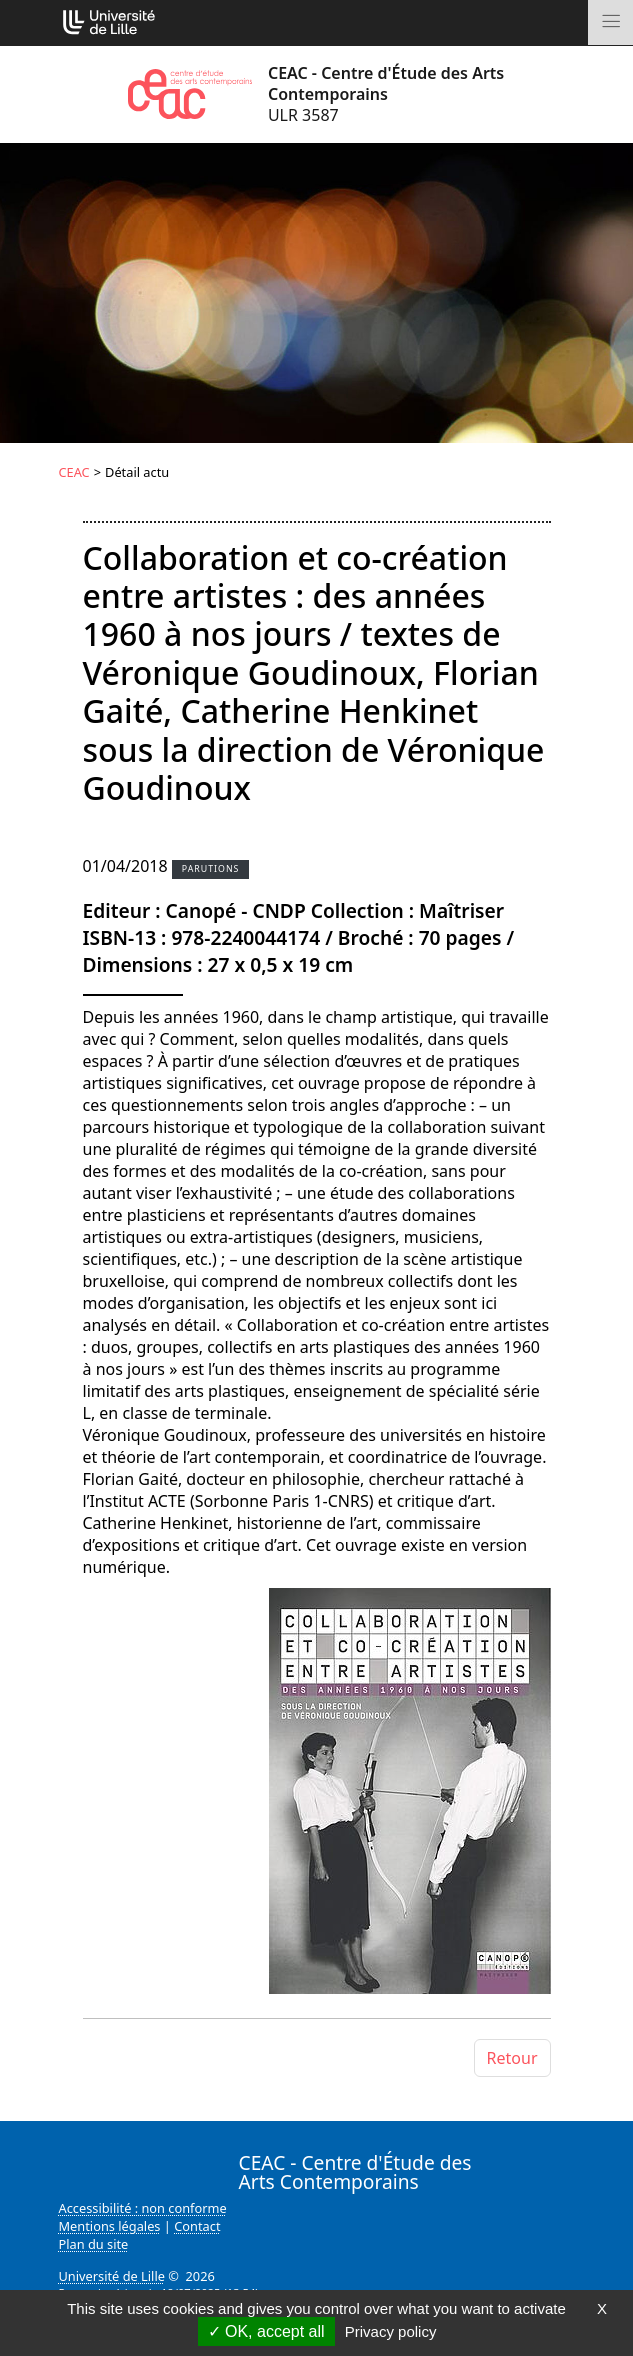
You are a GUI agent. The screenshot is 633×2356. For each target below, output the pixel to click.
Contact (197, 2226)
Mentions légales (110, 2226)
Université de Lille (112, 2276)
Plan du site (94, 2244)
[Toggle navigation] (610, 22)
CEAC (74, 472)
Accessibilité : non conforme (143, 2208)
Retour (512, 2058)
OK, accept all (266, 2331)
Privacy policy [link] (391, 2331)
